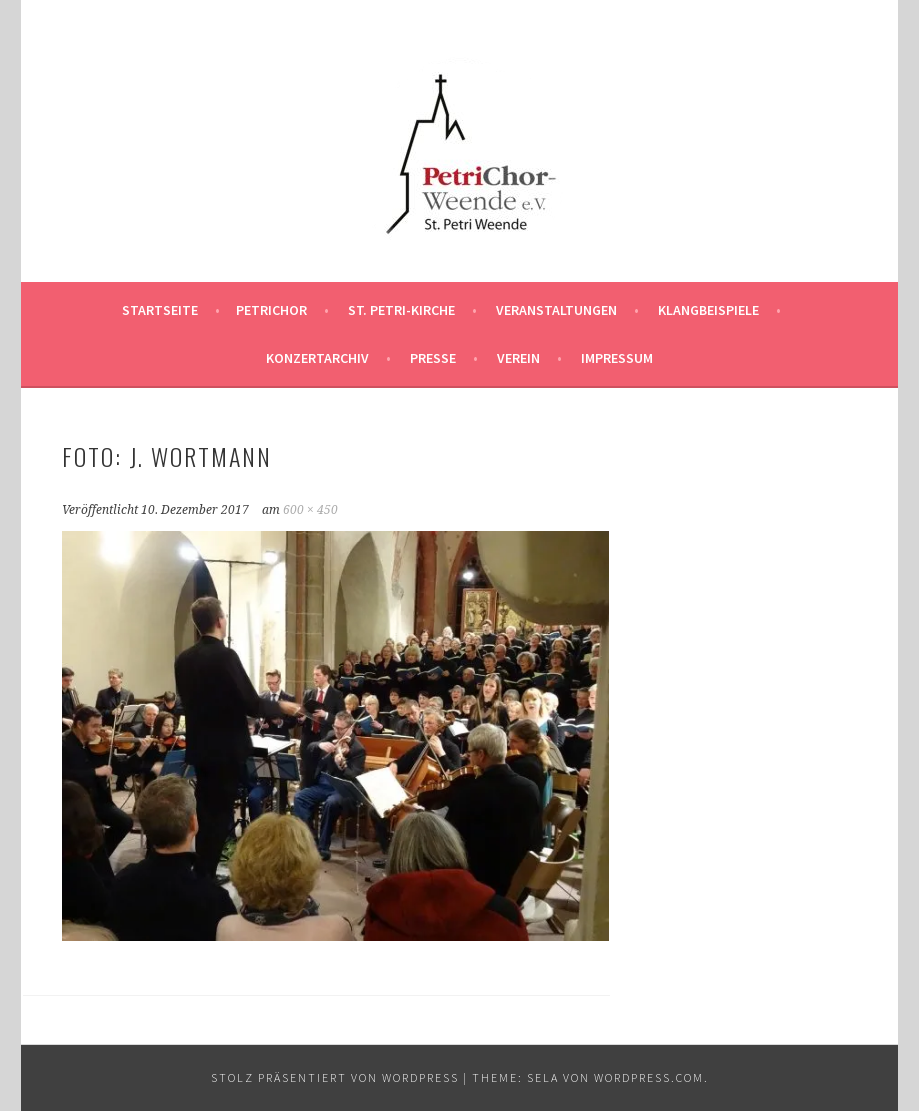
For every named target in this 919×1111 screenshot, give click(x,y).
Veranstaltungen (556, 310)
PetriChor (271, 310)
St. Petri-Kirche (401, 310)
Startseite (160, 310)
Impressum (617, 358)
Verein (518, 358)
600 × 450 (310, 510)
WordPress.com (649, 1077)
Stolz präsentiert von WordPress (335, 1077)
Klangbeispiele (708, 310)
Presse (433, 358)
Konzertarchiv (317, 358)
